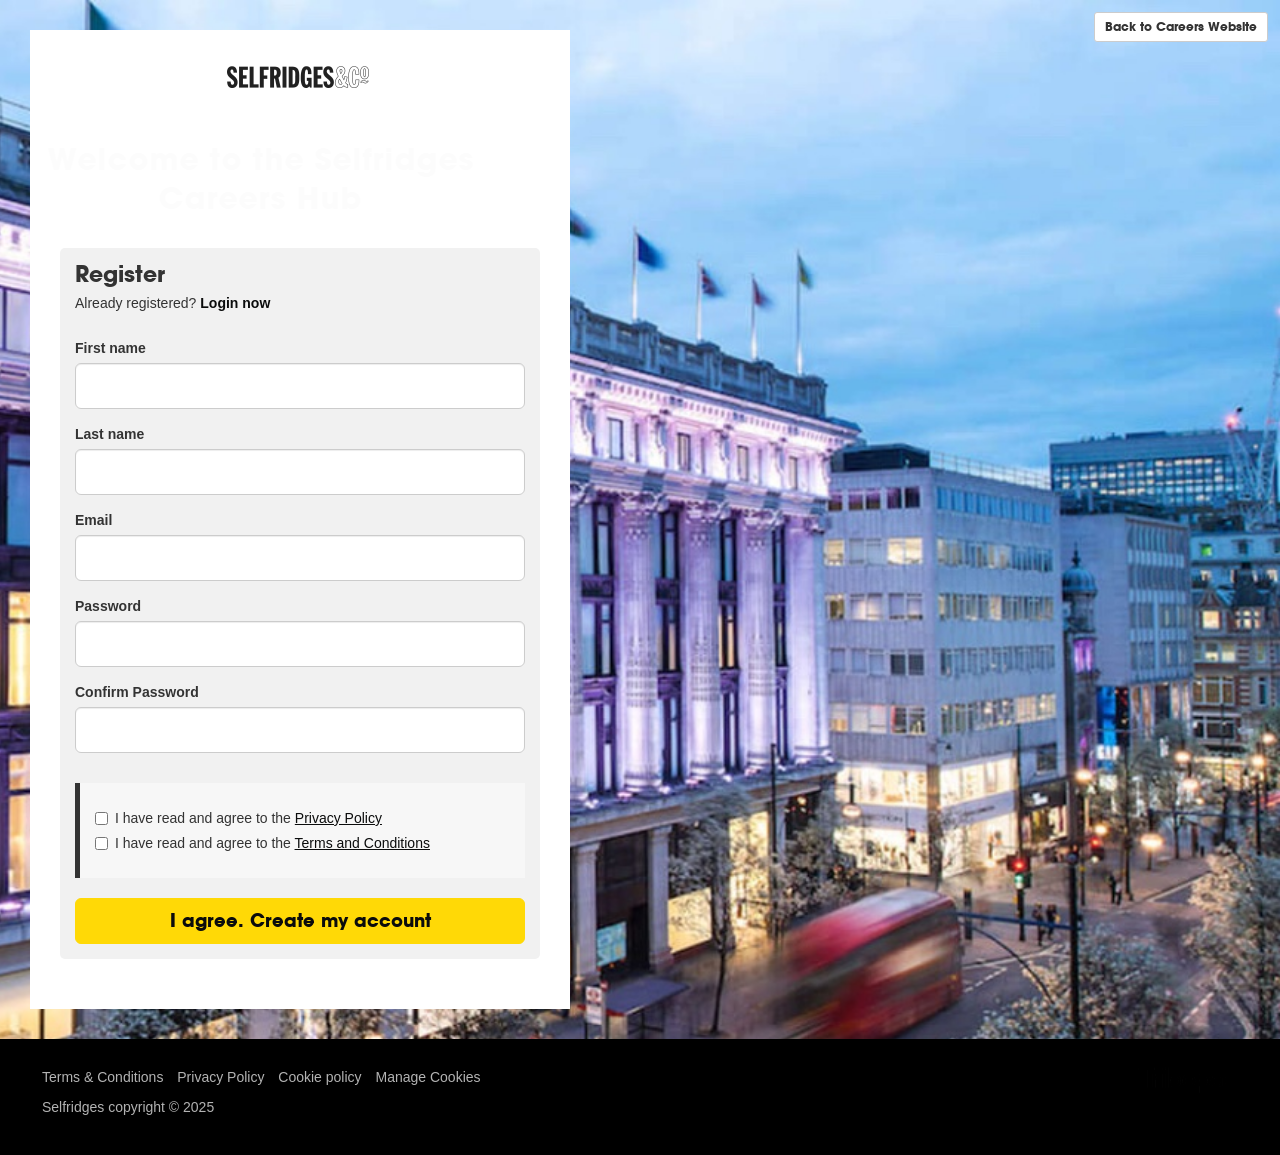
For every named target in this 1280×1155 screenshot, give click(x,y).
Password (108, 606)
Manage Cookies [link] (427, 1077)
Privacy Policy (338, 818)
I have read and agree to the (238, 818)
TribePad (1188, 1082)
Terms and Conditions (362, 843)
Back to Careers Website (1181, 26)
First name (110, 348)
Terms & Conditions (102, 1077)
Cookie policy (319, 1077)
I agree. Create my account (300, 920)
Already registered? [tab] (172, 303)
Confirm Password (137, 692)
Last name (109, 434)
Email (93, 520)
